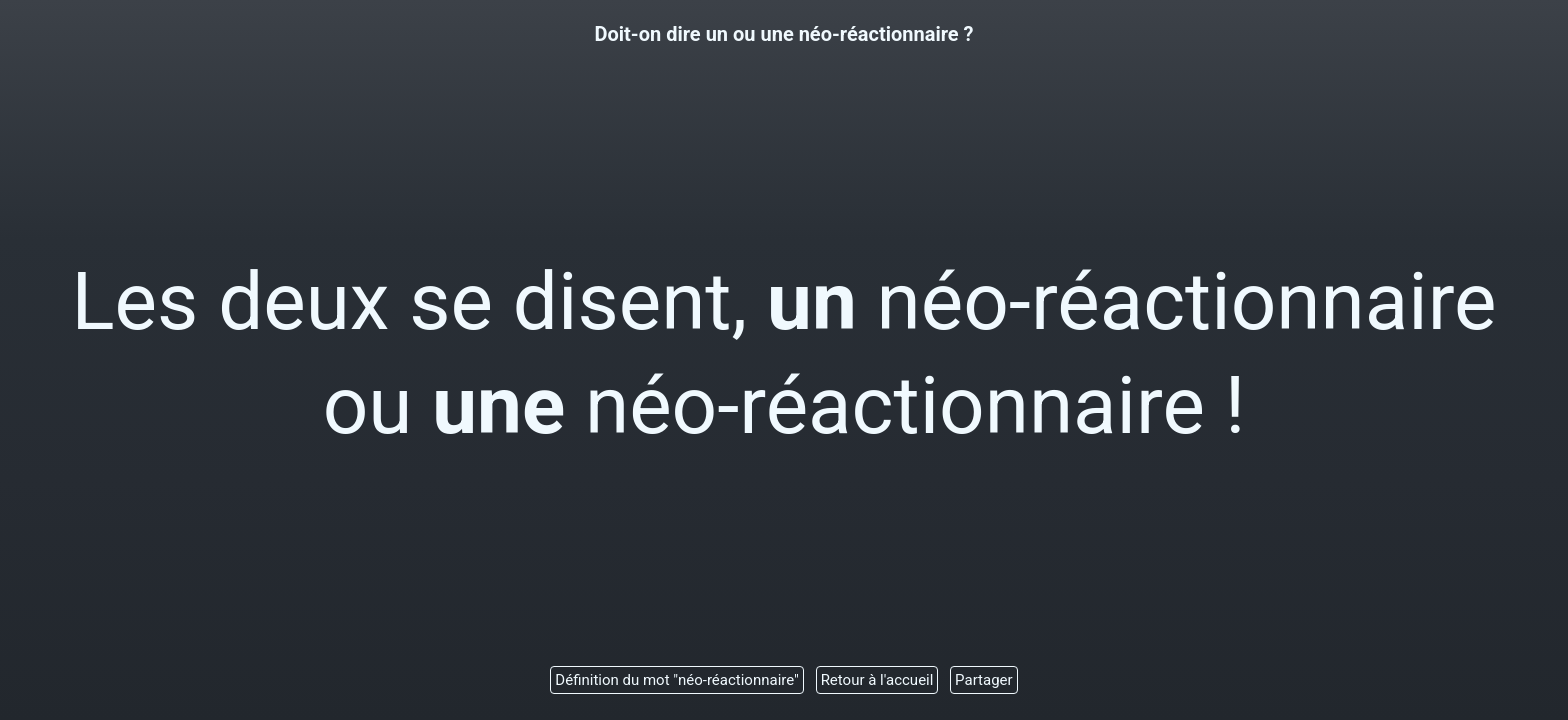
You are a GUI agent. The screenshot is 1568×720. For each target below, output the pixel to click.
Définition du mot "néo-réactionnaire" (677, 680)
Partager (984, 680)
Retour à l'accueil (877, 680)
